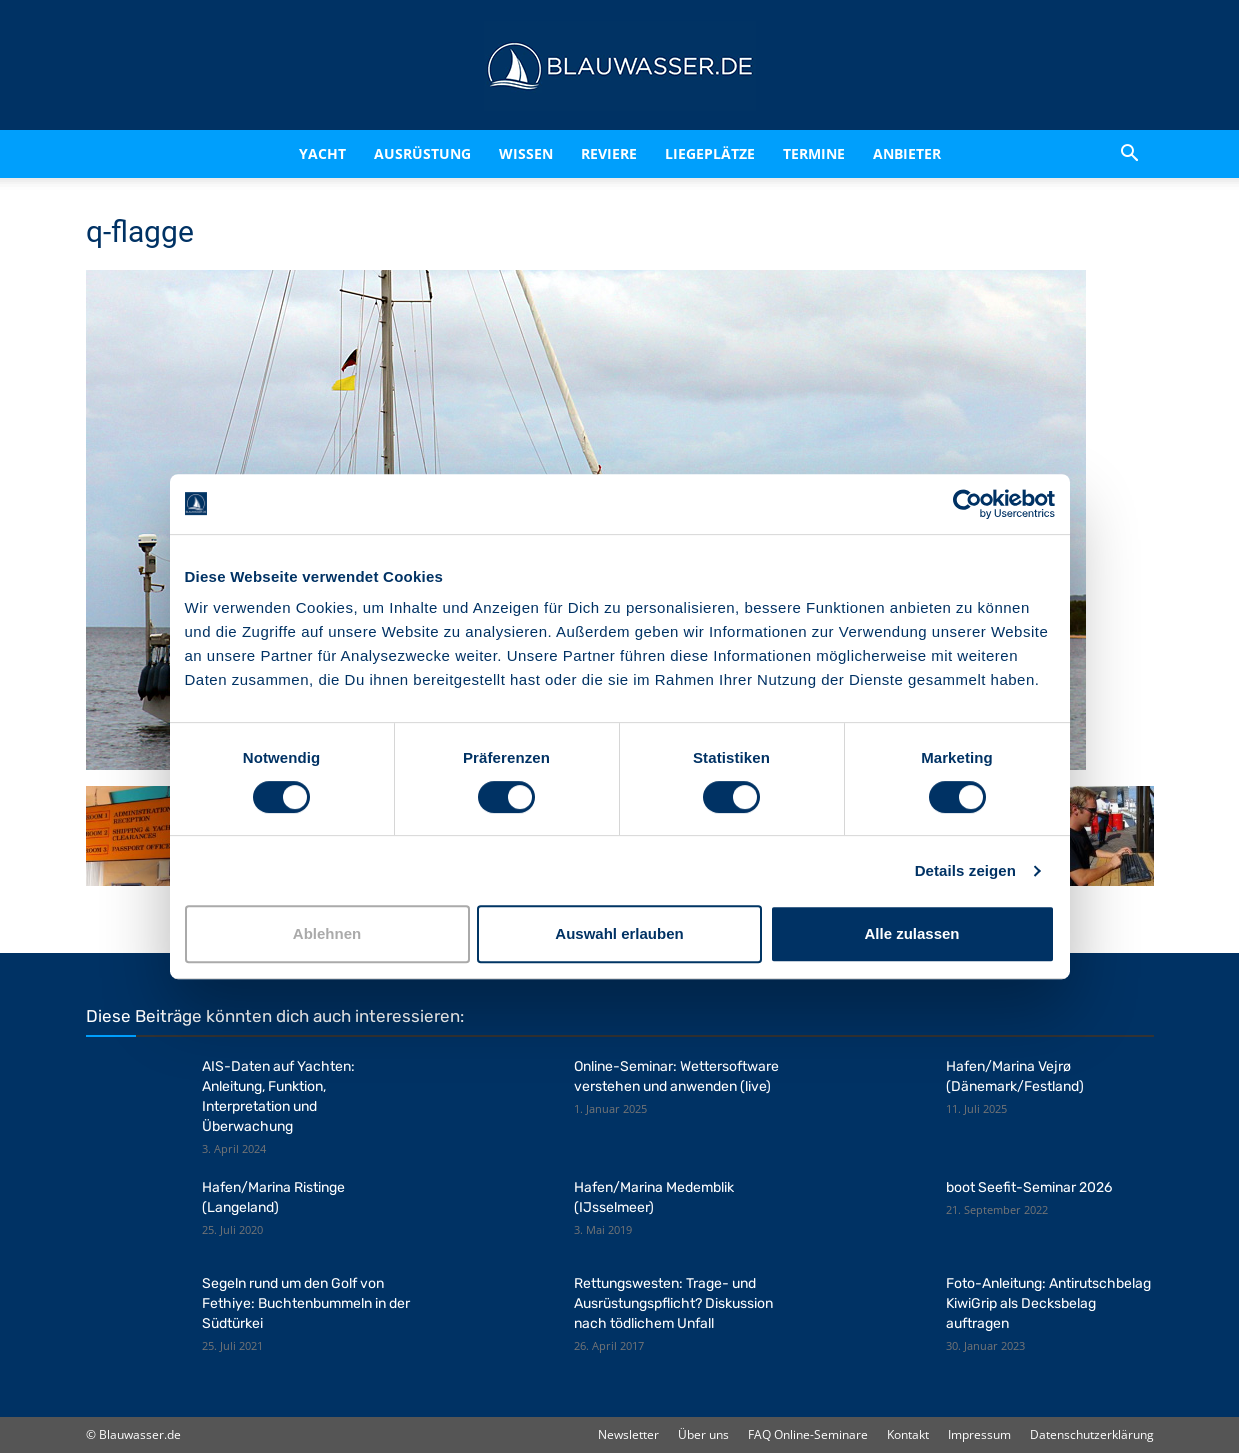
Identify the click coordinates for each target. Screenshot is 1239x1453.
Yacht (322, 153)
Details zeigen (965, 870)
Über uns (703, 1434)
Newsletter (628, 1434)
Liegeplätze (710, 153)
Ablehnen (327, 933)
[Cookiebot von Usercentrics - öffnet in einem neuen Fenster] (967, 504)
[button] (1130, 154)
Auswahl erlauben (619, 933)
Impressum (979, 1434)
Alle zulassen (911, 933)
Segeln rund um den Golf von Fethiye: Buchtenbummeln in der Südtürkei (306, 1303)
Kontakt (908, 1434)
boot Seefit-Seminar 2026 (1029, 1187)
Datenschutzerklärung (1092, 1434)
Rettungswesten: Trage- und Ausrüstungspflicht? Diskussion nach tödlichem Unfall (673, 1303)
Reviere (609, 153)
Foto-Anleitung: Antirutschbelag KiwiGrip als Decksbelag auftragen (1048, 1303)
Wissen (526, 153)
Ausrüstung (422, 153)
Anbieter (907, 153)
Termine (814, 153)
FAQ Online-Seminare (808, 1434)
